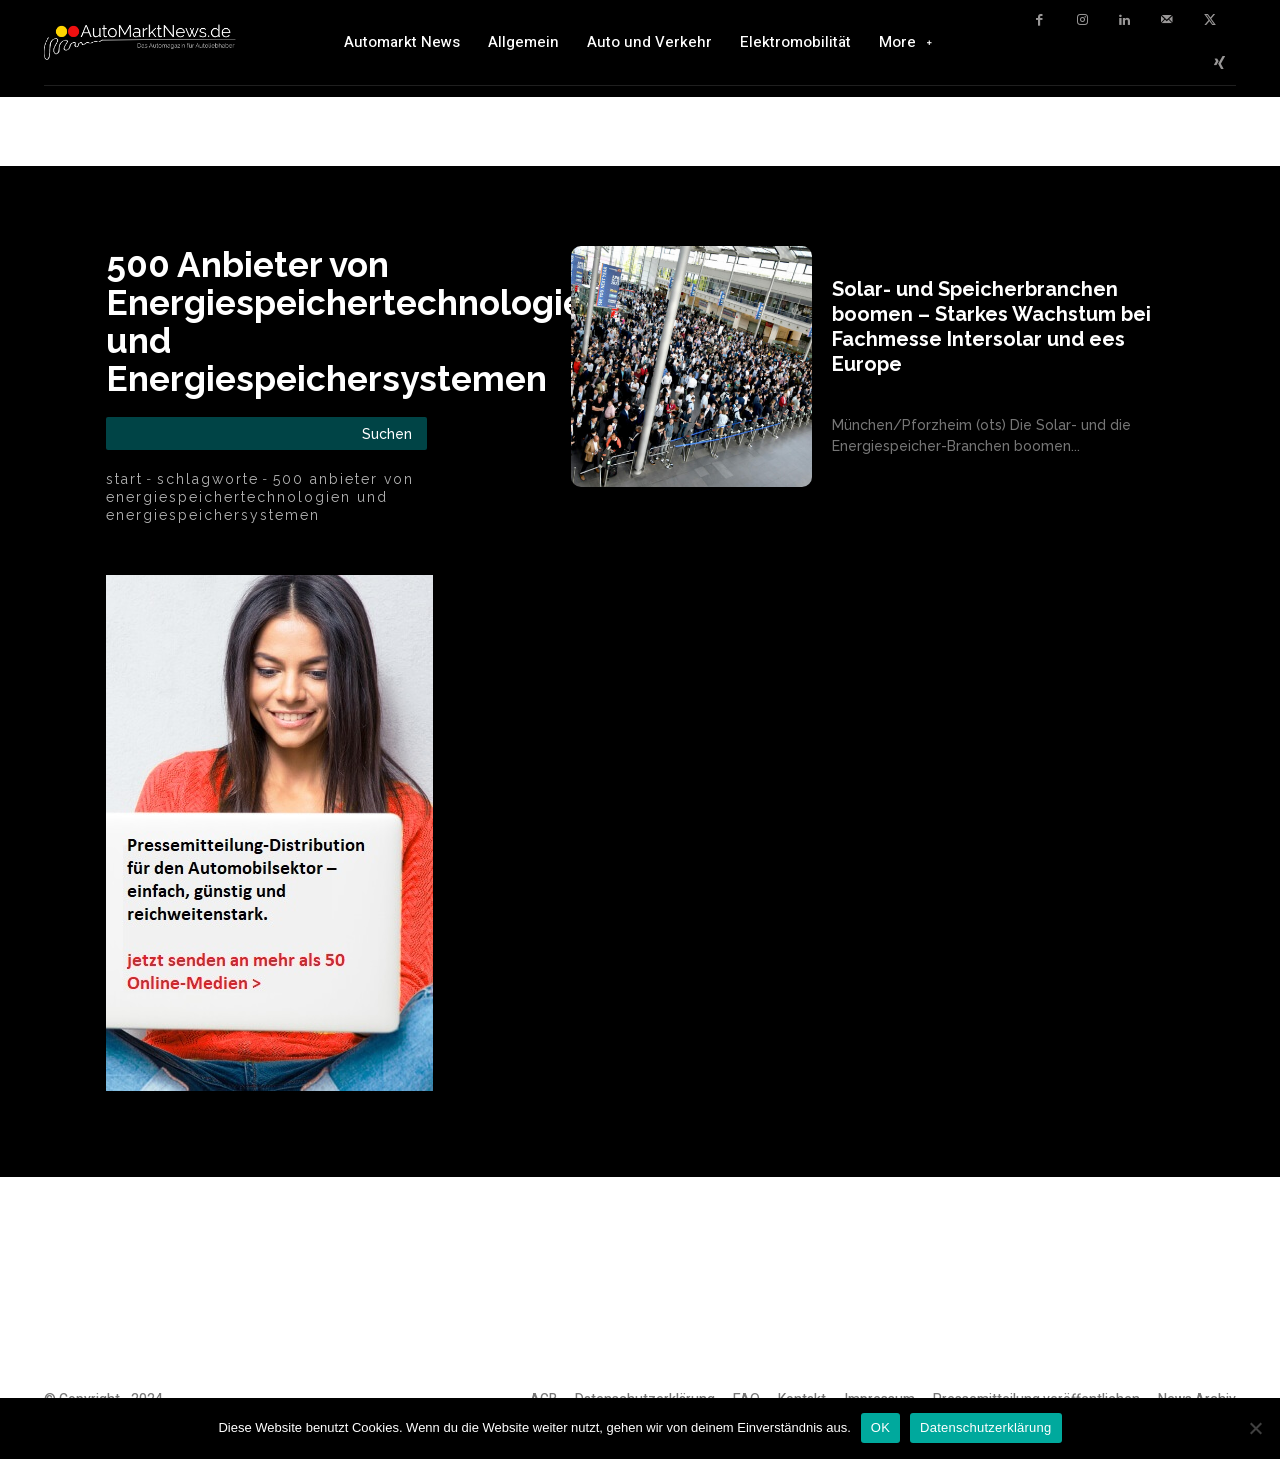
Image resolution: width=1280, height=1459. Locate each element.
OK (880, 1427)
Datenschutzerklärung (985, 1427)
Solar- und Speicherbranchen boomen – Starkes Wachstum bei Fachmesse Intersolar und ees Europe (991, 326)
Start (124, 479)
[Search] (387, 433)
